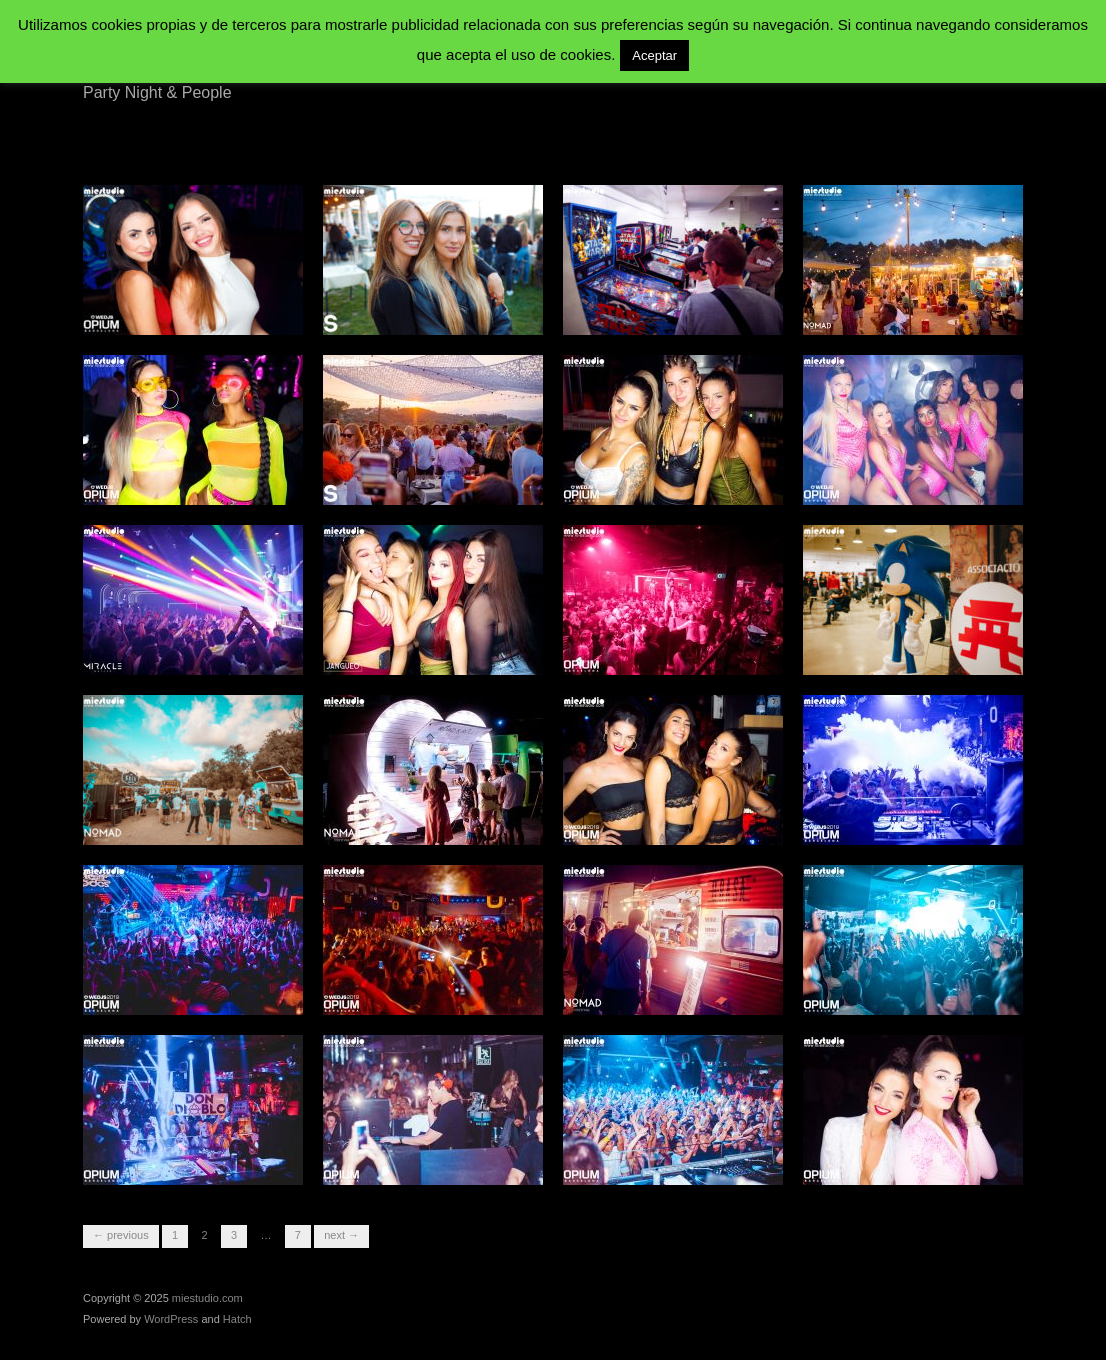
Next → (341, 1235)
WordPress (171, 1319)
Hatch (237, 1319)
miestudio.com (207, 1298)
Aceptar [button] (654, 55)
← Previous (121, 1235)
